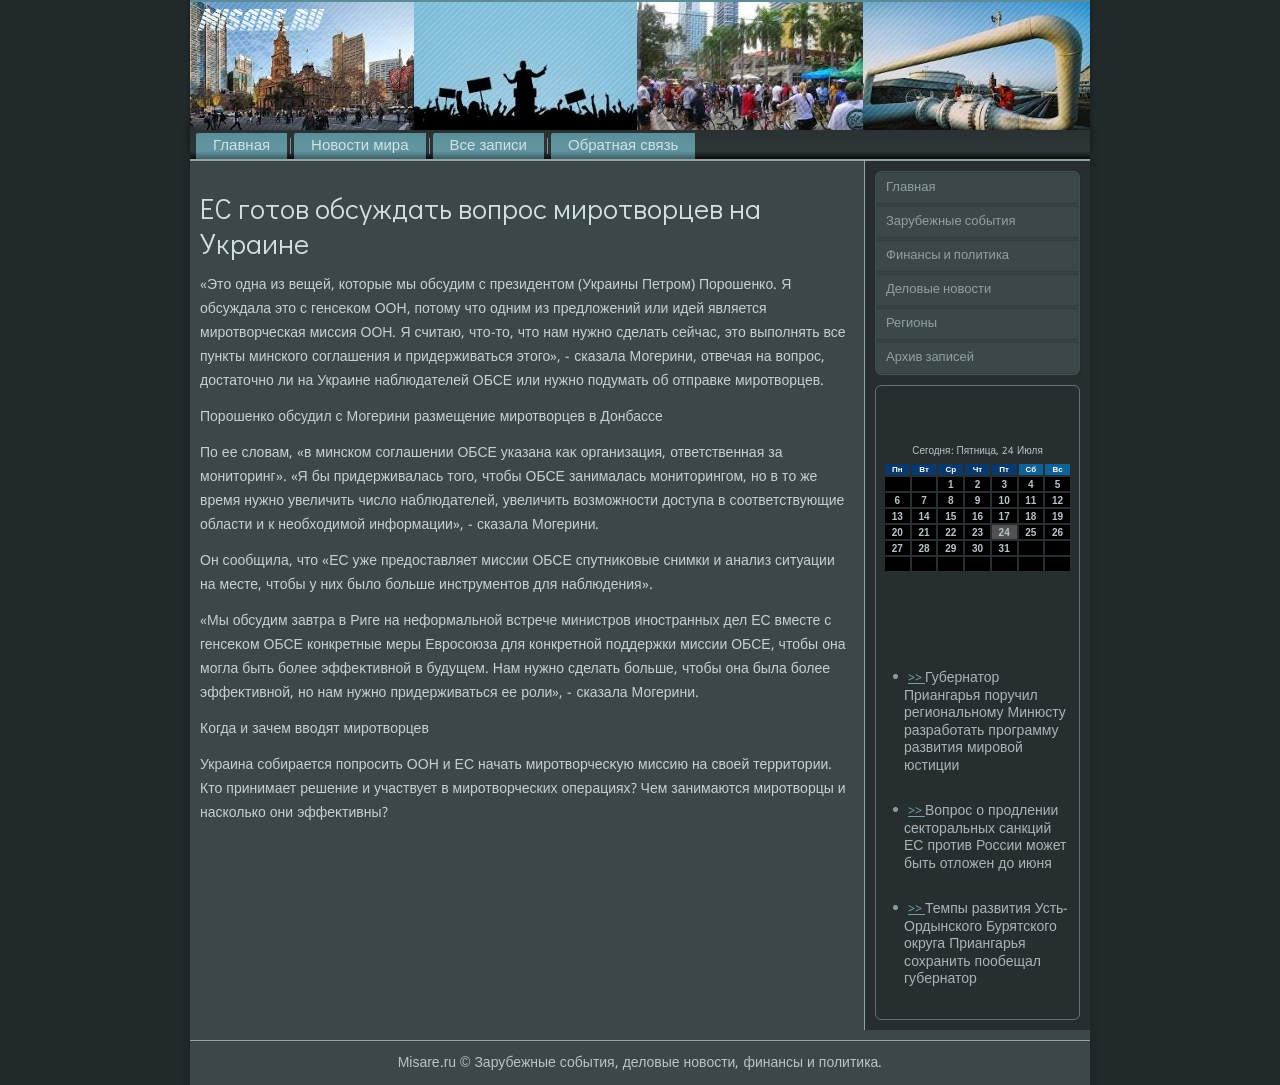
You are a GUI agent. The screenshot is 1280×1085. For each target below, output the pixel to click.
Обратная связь (623, 146)
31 (1004, 548)
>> (916, 678)
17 (1004, 516)
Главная (241, 146)
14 (923, 516)
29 (950, 548)
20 (897, 532)
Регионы (911, 323)
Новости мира (359, 146)
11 (1030, 500)
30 (977, 548)
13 (897, 516)
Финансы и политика (947, 255)
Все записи (488, 146)
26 (1057, 532)
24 (1004, 532)
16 (977, 516)
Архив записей (930, 357)
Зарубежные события (951, 221)
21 (923, 532)
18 (1030, 516)
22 (950, 532)
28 (923, 548)
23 (977, 532)
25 (1030, 532)
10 (1004, 500)
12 (1057, 500)
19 (1057, 516)
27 (897, 548)
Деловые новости (938, 289)
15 (950, 516)
